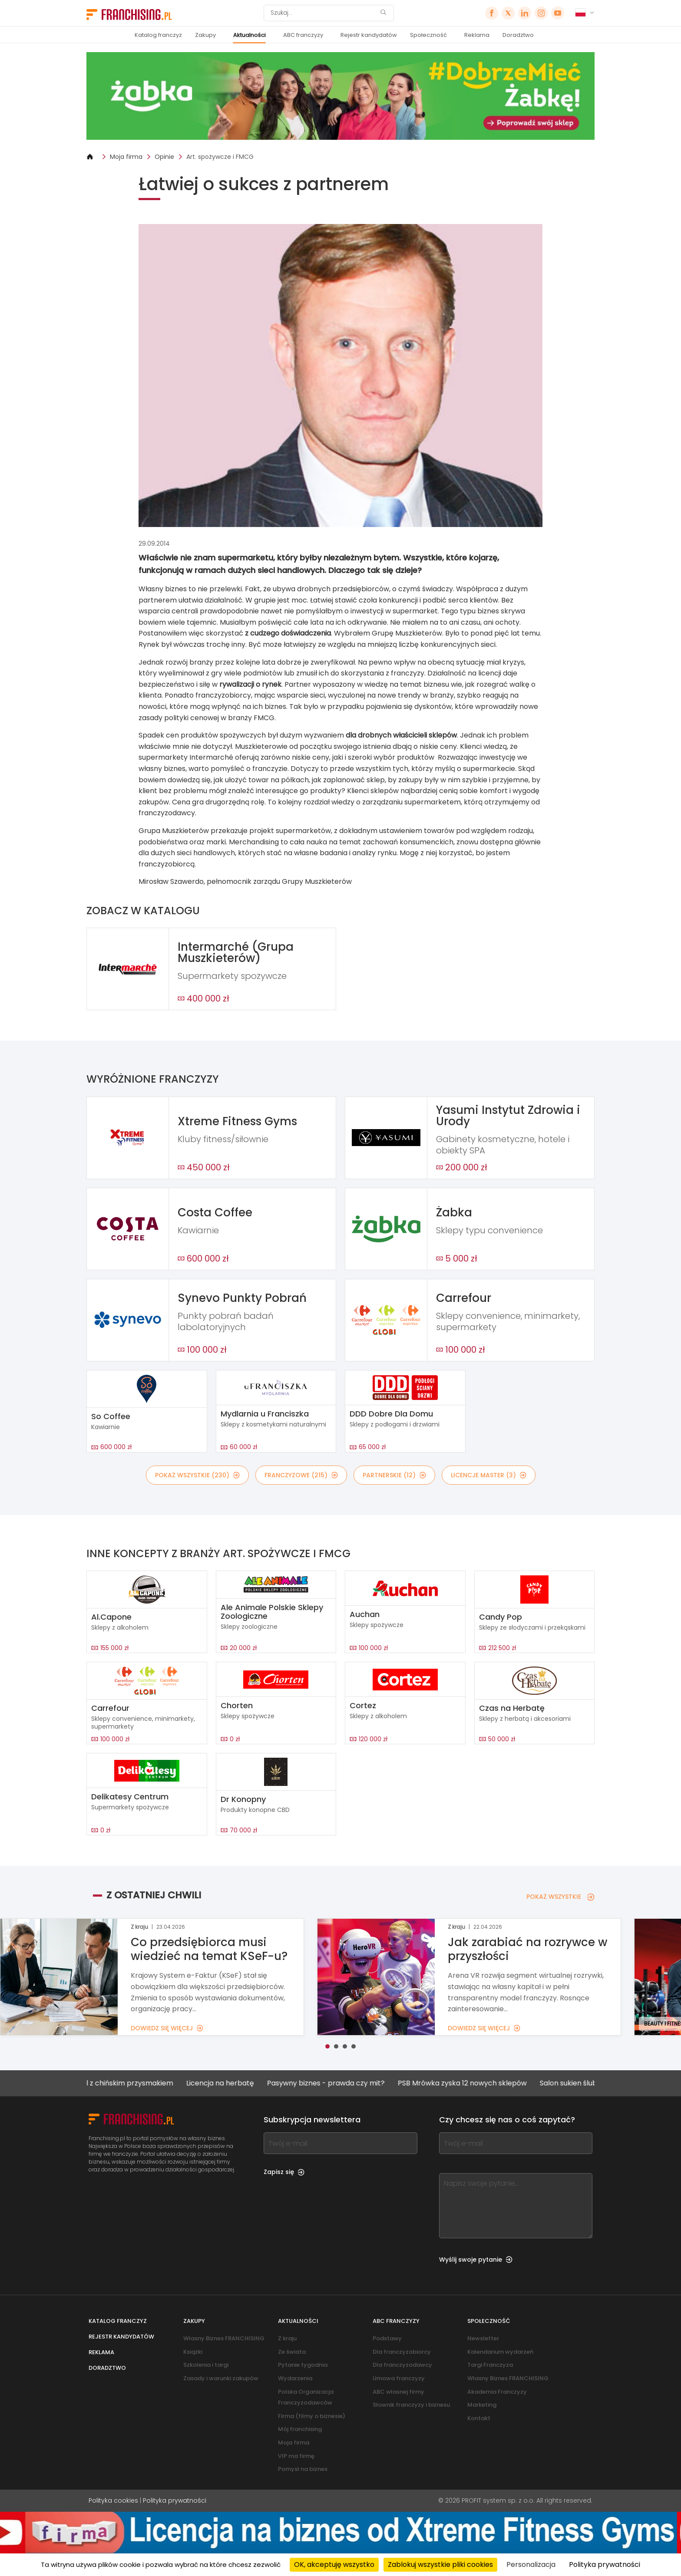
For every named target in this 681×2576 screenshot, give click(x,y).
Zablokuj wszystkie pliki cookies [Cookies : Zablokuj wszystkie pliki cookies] (440, 2564)
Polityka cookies (113, 2500)
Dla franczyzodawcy (402, 2365)
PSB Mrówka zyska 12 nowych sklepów (475, 2083)
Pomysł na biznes (302, 2469)
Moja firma (126, 156)
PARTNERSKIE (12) (394, 1475)
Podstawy (387, 2338)
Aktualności (249, 35)
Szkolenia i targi (205, 2365)
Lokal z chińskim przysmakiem (135, 2083)
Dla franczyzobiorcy (402, 2352)
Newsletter (483, 2338)
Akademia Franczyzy (497, 2392)
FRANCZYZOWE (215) (301, 1475)
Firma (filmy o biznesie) (311, 2416)
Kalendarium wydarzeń (500, 2352)
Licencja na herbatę (234, 2083)
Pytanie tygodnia (302, 2365)
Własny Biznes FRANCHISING (223, 2338)
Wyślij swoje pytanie (475, 2259)
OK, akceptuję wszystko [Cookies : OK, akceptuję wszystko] (334, 2564)
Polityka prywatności (174, 2500)
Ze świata (292, 2352)
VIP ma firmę (296, 2456)
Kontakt (478, 2418)
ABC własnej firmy (398, 2392)
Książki (192, 2352)
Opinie (164, 156)
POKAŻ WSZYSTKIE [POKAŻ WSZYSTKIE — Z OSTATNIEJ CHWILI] (560, 1896)
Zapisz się (284, 2172)
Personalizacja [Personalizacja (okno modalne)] (530, 2564)
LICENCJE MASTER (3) (488, 1475)
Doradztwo (518, 35)
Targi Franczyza (490, 2365)
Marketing (481, 2405)
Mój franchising (300, 2429)
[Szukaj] (323, 13)
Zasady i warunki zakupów (220, 2378)
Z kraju (287, 2338)
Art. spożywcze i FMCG (220, 156)
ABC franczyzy (303, 35)
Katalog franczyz (158, 35)
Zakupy (205, 35)
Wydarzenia (295, 2378)
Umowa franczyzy (399, 2378)
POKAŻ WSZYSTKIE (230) (197, 1475)
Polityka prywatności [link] (604, 2564)
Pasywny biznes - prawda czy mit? (339, 2083)
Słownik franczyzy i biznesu (411, 2405)
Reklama (476, 35)
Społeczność (428, 35)
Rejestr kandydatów (368, 35)
